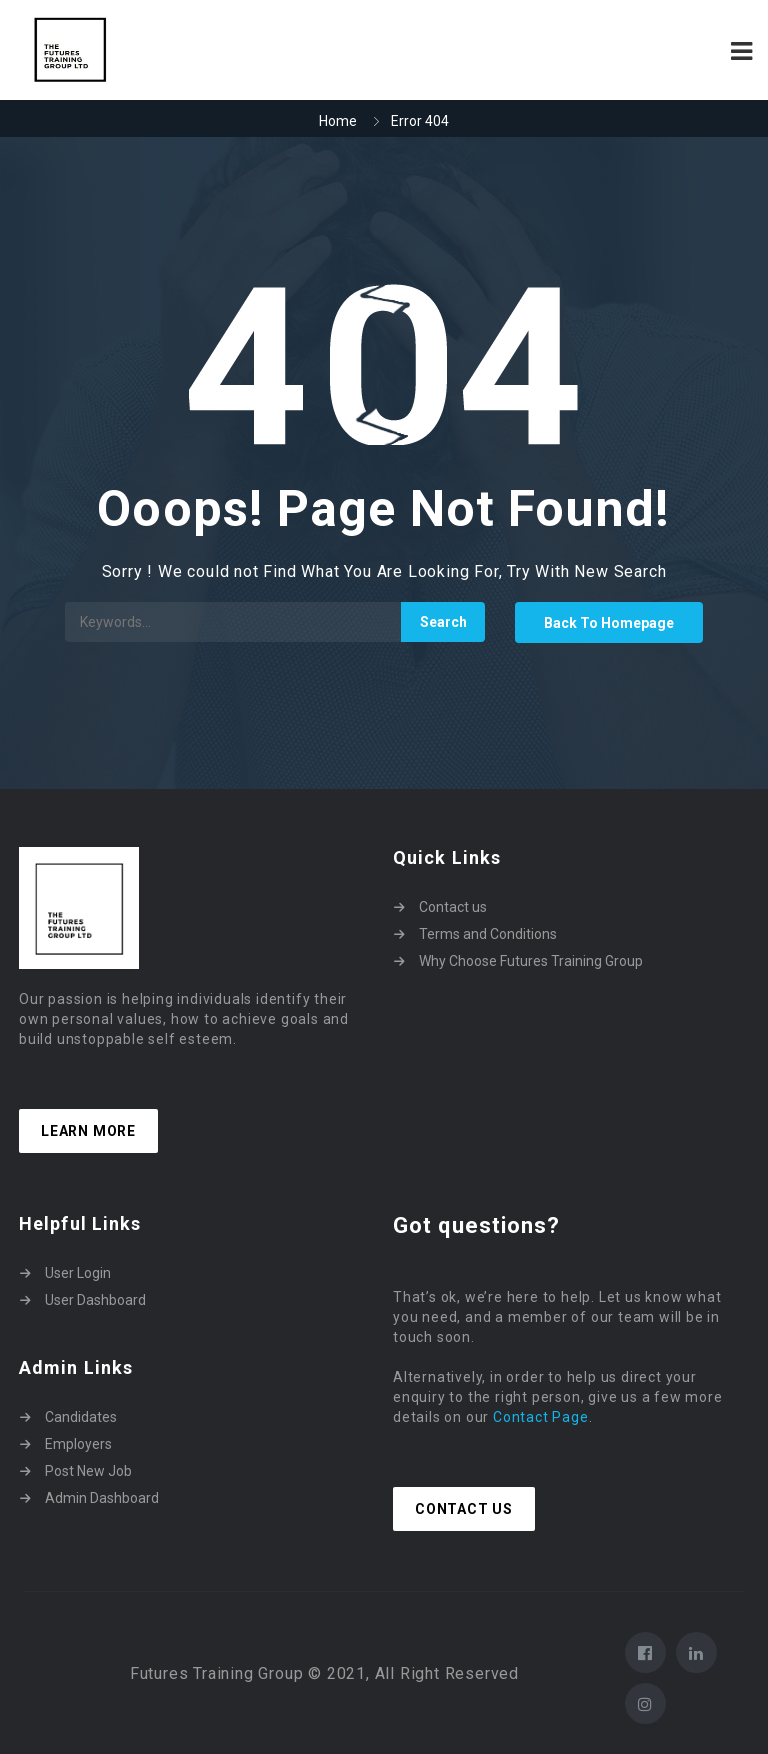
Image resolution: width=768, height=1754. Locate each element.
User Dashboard (95, 1300)
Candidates (81, 1417)
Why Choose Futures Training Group (531, 961)
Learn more (88, 1131)
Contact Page (541, 1417)
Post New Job (88, 1471)
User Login (78, 1273)
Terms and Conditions (488, 934)
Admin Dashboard (102, 1498)
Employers (78, 1444)
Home (338, 121)
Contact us (453, 907)
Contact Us (464, 1509)
